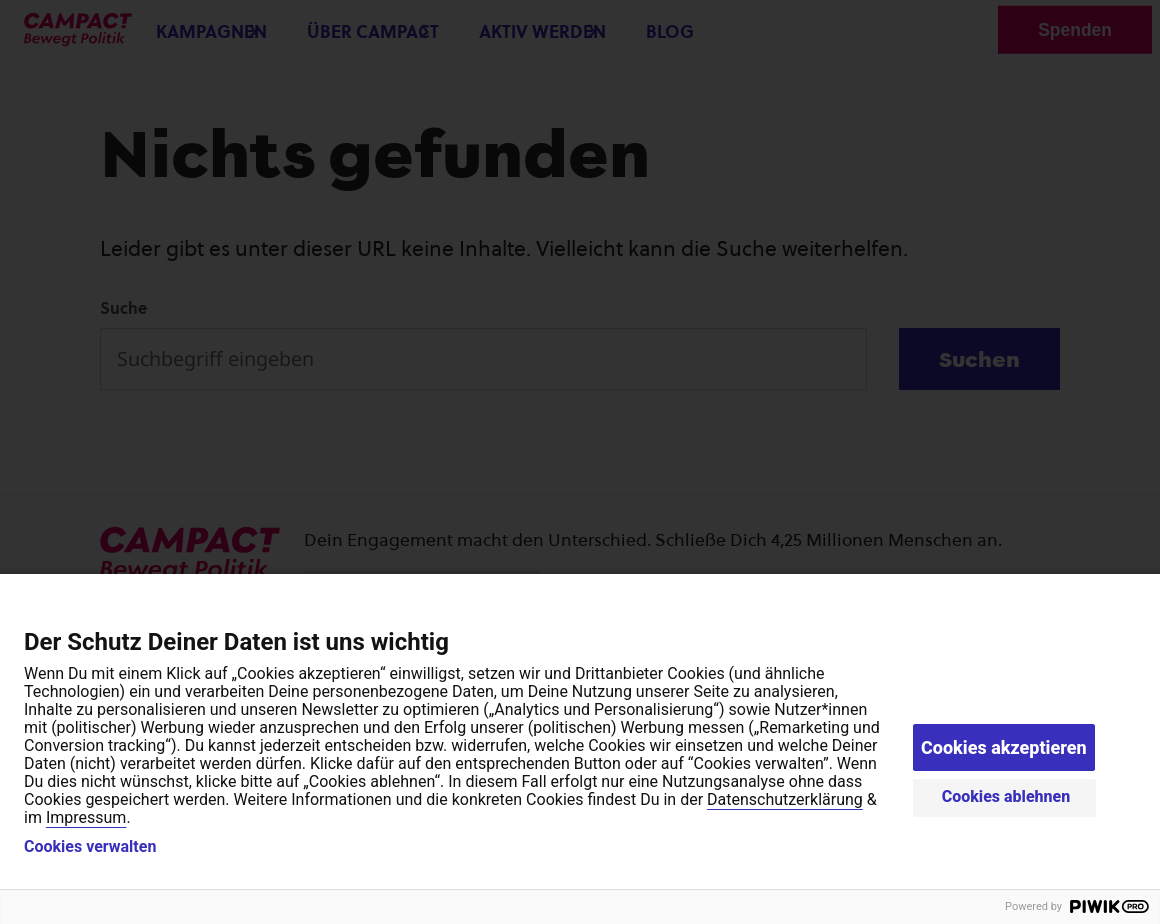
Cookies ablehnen (1006, 796)
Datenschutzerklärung (785, 799)
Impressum (86, 817)
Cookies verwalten (90, 847)
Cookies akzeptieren (1004, 747)
